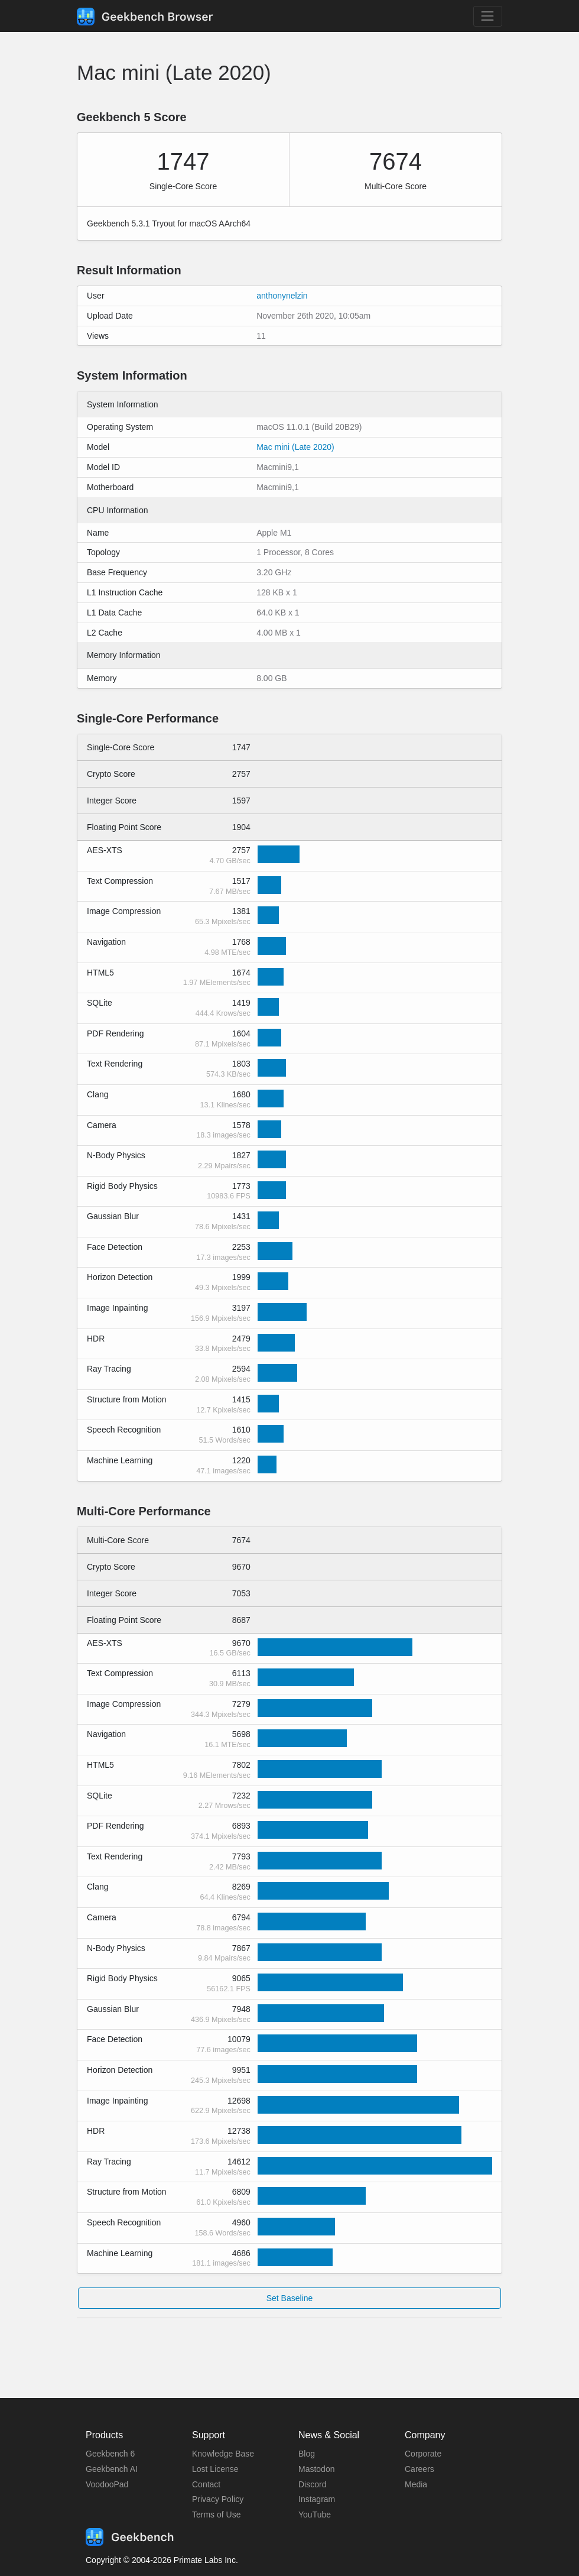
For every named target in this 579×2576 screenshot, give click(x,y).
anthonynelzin (281, 295)
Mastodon (316, 2469)
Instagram (316, 2499)
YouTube (314, 2514)
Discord (312, 2484)
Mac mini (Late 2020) (295, 447)
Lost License (215, 2469)
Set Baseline (289, 2298)
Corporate (423, 2453)
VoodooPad (107, 2484)
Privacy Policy (217, 2499)
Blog (306, 2453)
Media (416, 2484)
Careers (419, 2469)
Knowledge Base (223, 2453)
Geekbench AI (112, 2469)
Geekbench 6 (110, 2453)
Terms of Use (216, 2514)
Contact (206, 2484)
